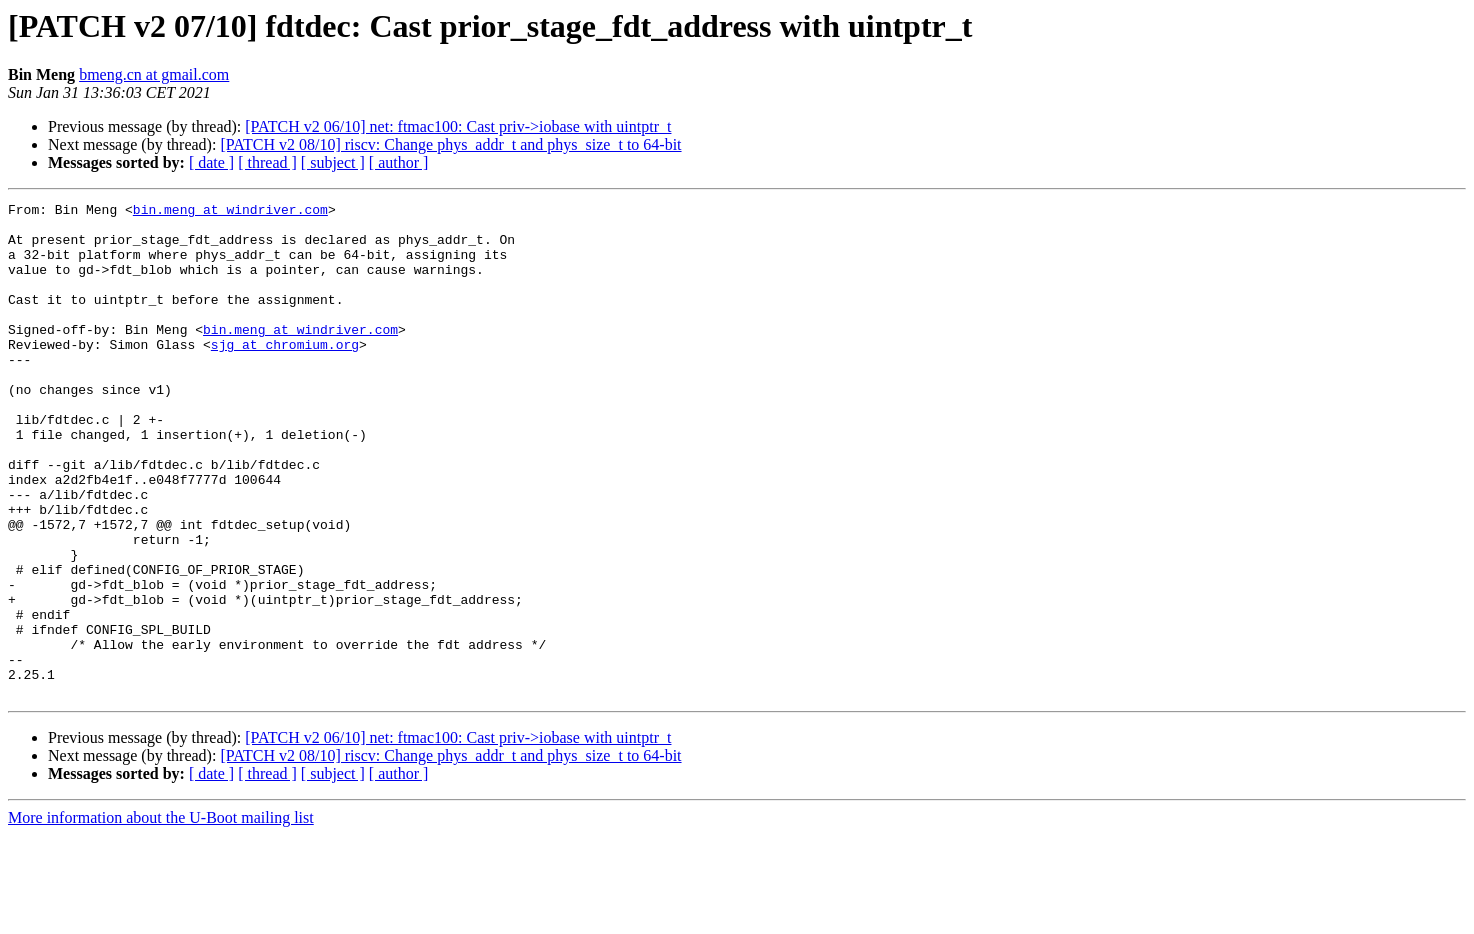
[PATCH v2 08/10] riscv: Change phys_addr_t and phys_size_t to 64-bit (450, 144)
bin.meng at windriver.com (230, 212)
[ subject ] (333, 162)
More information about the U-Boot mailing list (161, 916)
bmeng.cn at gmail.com (154, 74)
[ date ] (211, 162)
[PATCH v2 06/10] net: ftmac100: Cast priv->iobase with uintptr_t (458, 126)
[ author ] (399, 162)
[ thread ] (267, 162)
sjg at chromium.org (285, 374)
